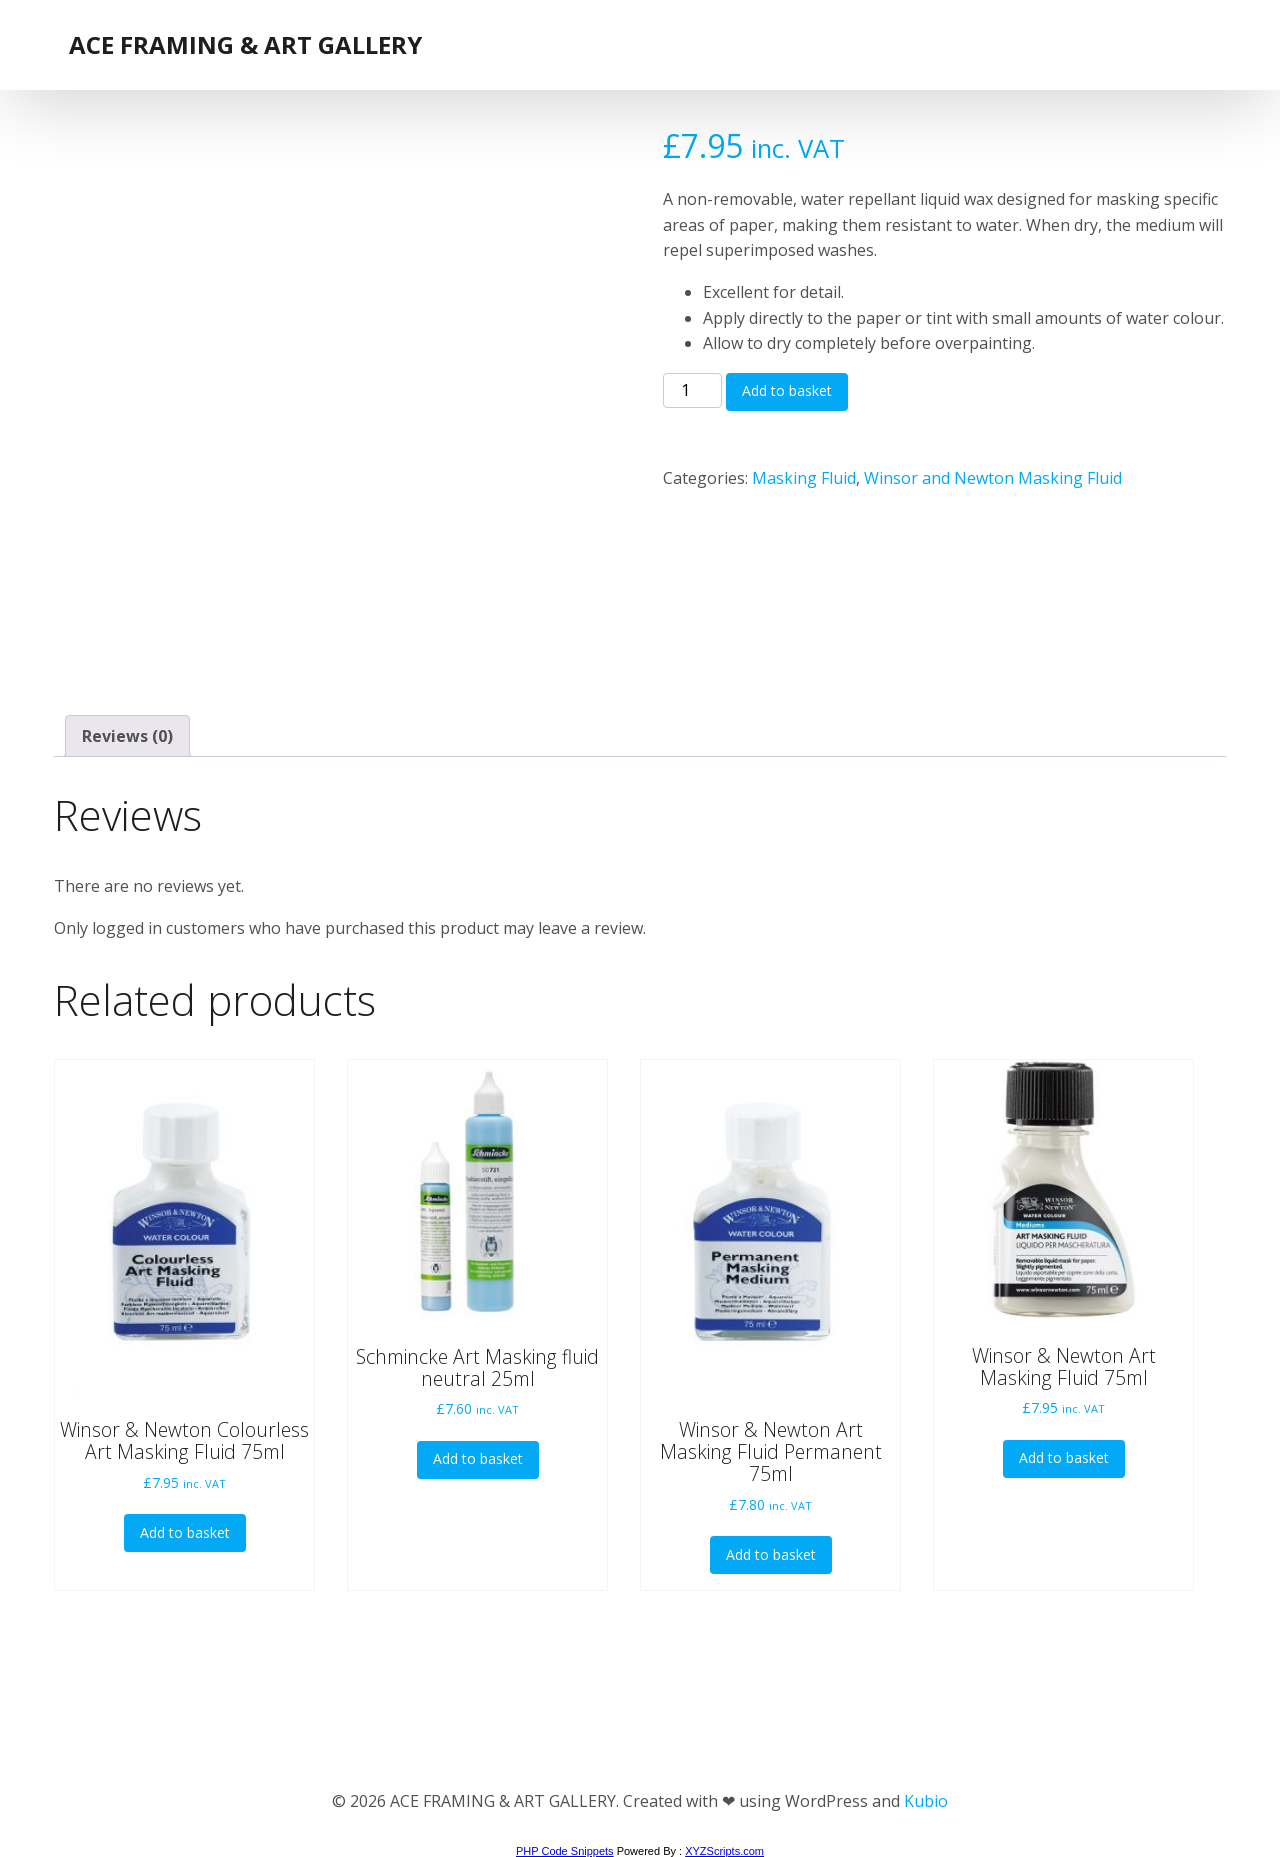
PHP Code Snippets (565, 1851)
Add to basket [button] (185, 1532)
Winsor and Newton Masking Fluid (993, 478)
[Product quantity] (692, 391)
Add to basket (787, 390)
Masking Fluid (804, 478)
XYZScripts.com (724, 1851)
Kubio (926, 1801)
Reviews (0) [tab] (127, 736)
